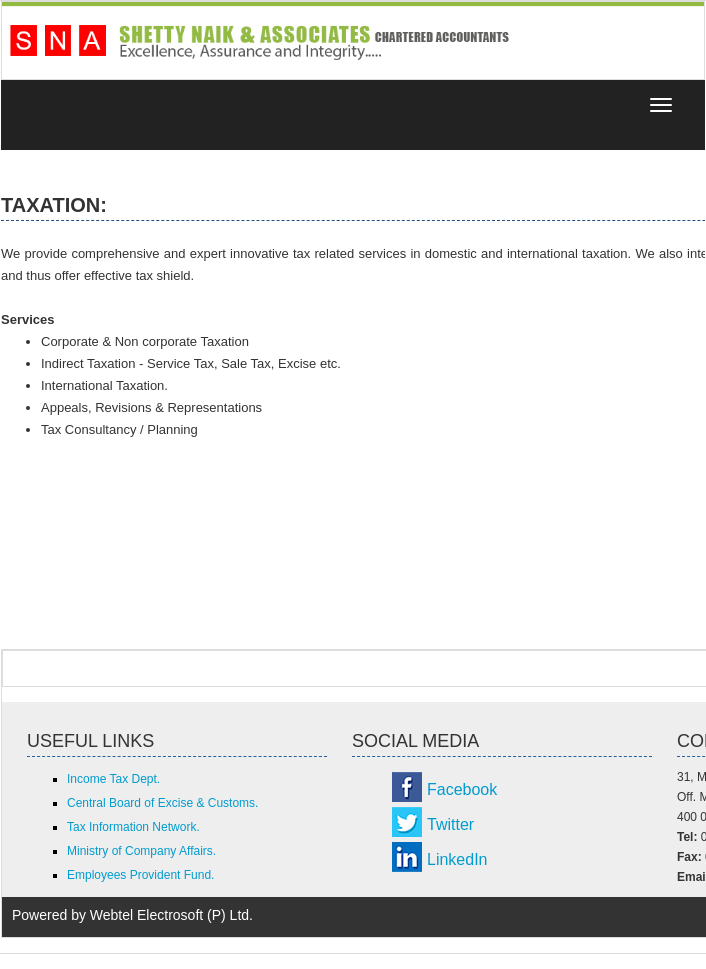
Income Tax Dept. (113, 779)
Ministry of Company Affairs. (141, 851)
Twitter (450, 824)
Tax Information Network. (133, 827)
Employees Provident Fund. (140, 875)
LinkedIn (457, 859)
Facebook (462, 789)
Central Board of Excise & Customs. (162, 803)
